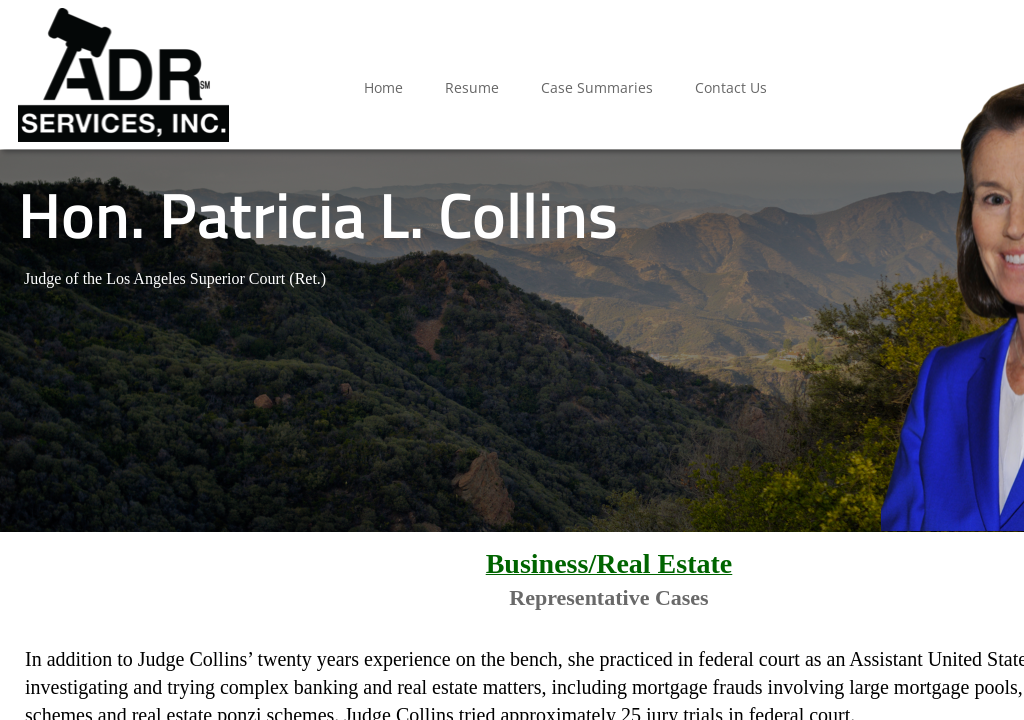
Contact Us (731, 87)
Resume (472, 87)
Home (383, 87)
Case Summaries (597, 87)
